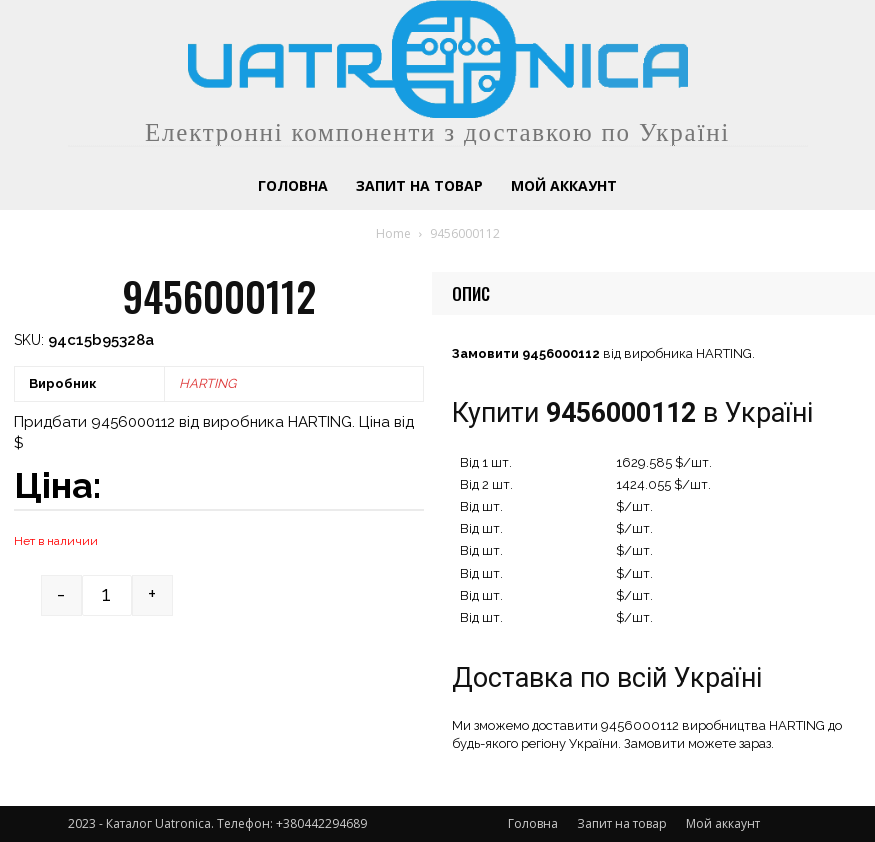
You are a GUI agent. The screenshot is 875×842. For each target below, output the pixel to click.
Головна (533, 823)
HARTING (207, 383)
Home (393, 233)
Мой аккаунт (723, 823)
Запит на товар (622, 823)
